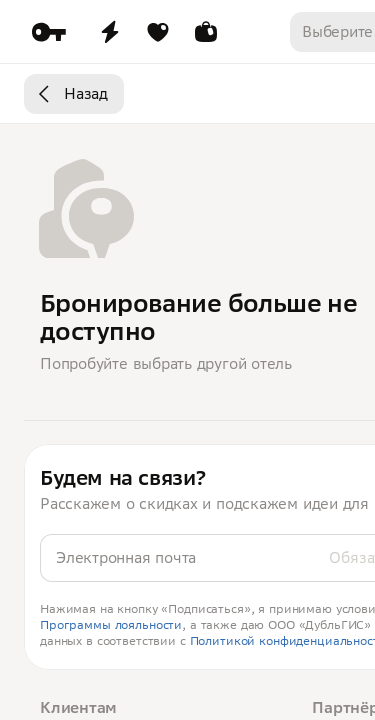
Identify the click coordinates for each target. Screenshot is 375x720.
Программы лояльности (111, 624)
